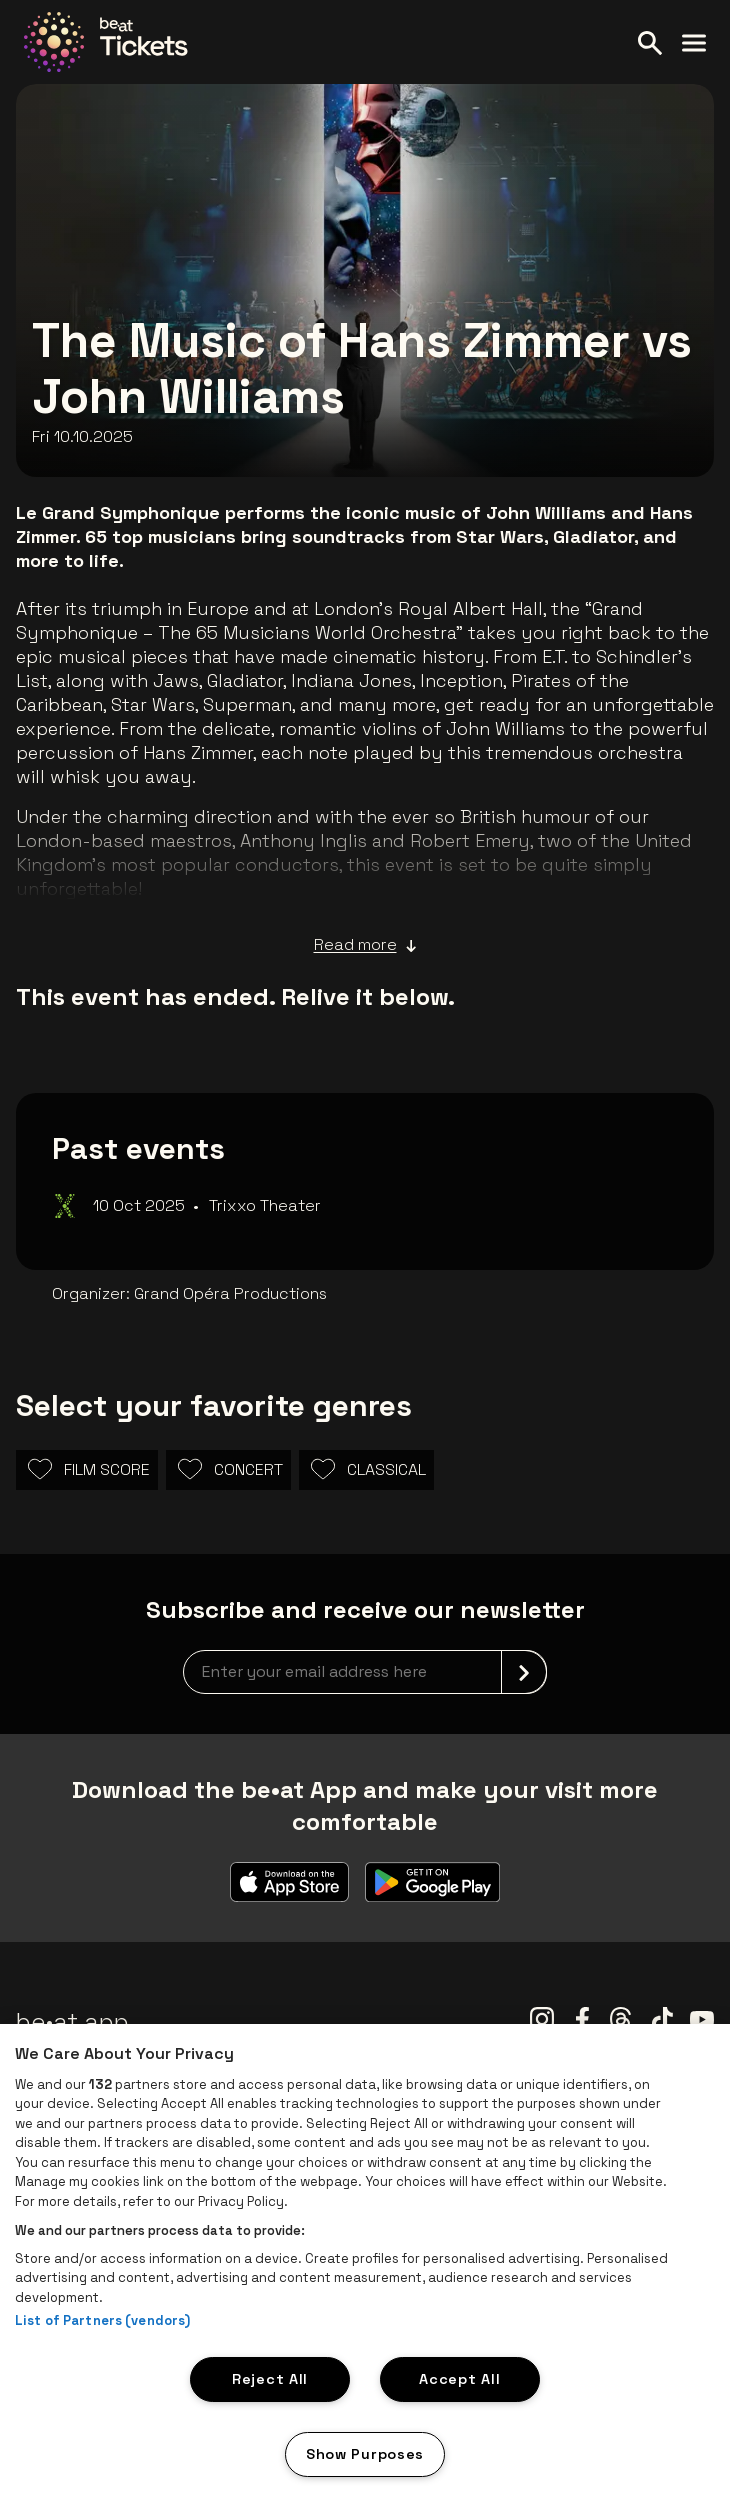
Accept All (459, 2379)
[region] (365, 2263)
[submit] (524, 1672)
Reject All (270, 2379)
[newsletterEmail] (365, 1672)
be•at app (72, 2021)
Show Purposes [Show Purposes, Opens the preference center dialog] (365, 2454)
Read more (365, 945)
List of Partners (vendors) (102, 2320)
